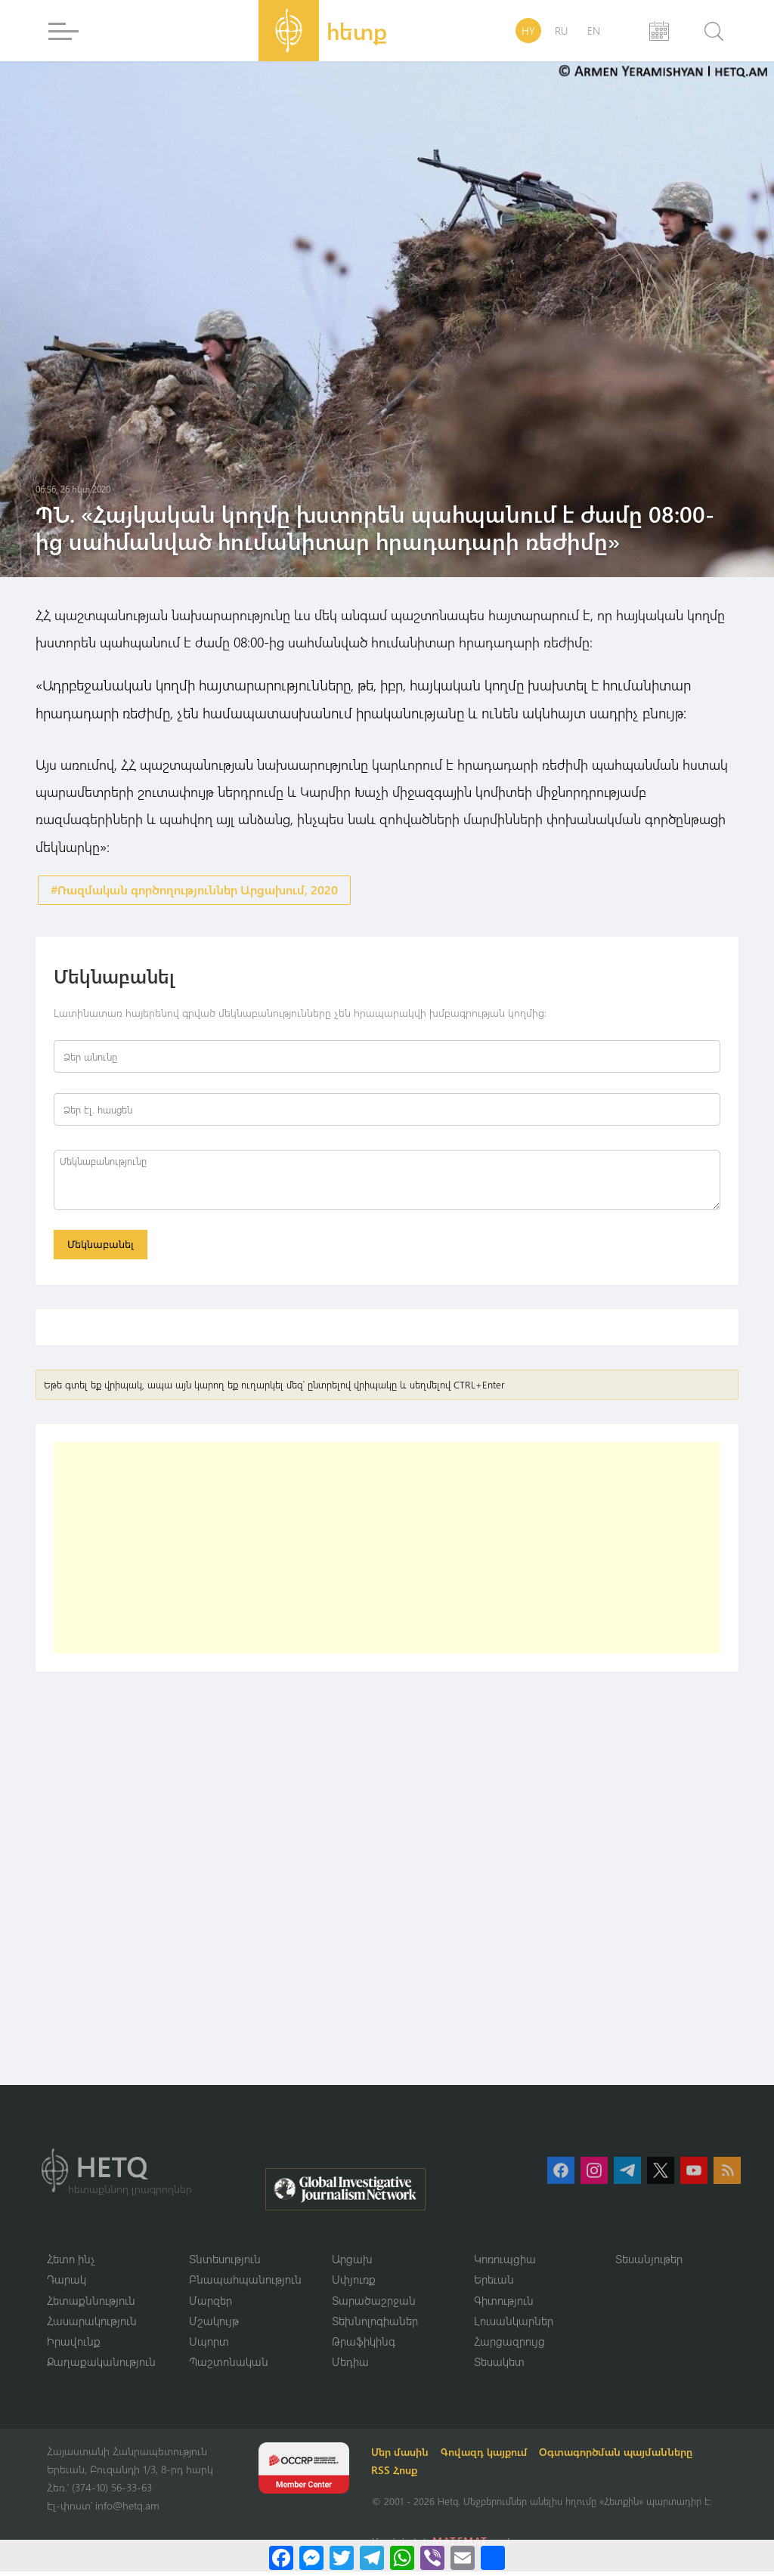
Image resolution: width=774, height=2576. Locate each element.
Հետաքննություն (91, 2304)
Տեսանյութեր (649, 2262)
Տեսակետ (499, 2366)
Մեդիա (350, 2366)
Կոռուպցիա (505, 2262)
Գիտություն (504, 2304)
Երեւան (494, 2282)
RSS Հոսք (396, 2475)
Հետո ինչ (71, 2262)
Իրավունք (74, 2345)
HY (528, 30)
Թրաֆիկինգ (363, 2345)
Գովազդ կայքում (486, 2457)
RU (561, 30)
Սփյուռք (354, 2282)
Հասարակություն (92, 2324)
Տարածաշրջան (374, 2304)
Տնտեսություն (225, 2262)
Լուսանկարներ (513, 2324)
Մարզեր (210, 2304)
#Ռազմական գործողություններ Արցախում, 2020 (194, 890)
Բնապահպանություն (245, 2282)
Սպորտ (209, 2345)
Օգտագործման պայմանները (618, 2457)
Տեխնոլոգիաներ (375, 2324)
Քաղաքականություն (101, 2366)
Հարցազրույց (509, 2345)
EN (593, 30)
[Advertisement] (387, 1551)
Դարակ (66, 2282)
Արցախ (352, 2262)
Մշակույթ (214, 2324)
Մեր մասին (402, 2457)
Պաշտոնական (228, 2366)
